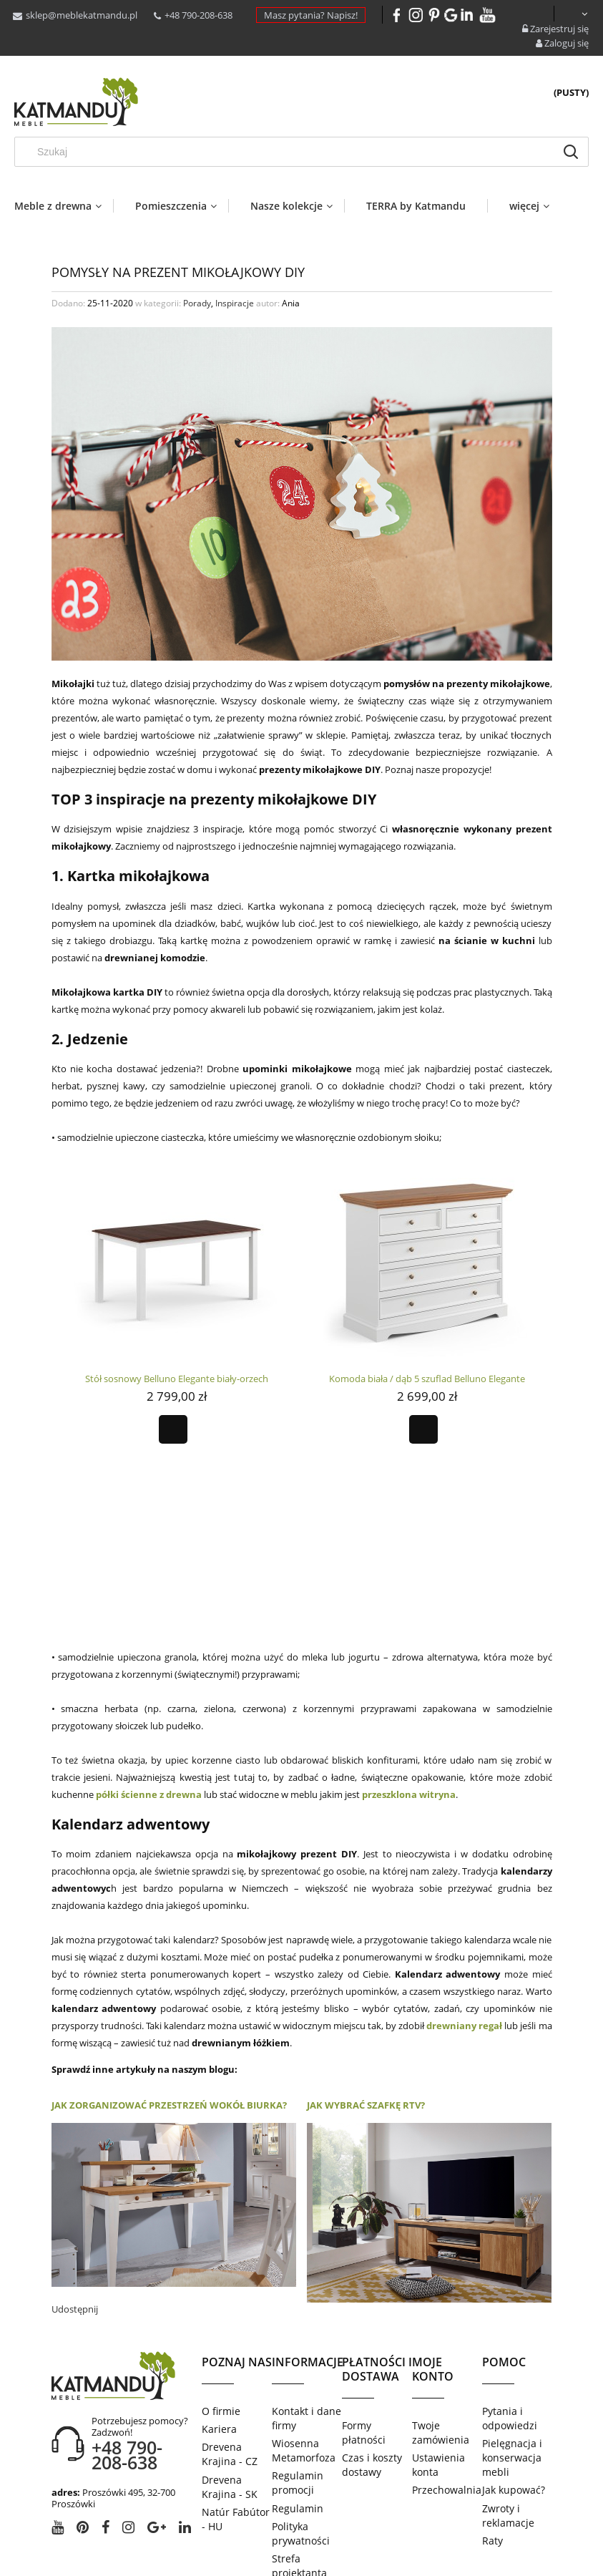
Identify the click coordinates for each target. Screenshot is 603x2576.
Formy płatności (364, 2336)
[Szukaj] (571, 152)
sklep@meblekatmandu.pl (81, 15)
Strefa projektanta (299, 2469)
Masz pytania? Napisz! (311, 15)
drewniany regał (464, 1929)
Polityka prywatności (301, 2437)
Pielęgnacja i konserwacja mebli (512, 2361)
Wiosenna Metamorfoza (303, 2354)
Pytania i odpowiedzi (509, 2322)
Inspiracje (234, 303)
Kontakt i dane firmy (306, 2322)
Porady (197, 303)
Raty (492, 2444)
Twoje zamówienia (440, 2336)
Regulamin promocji (297, 2386)
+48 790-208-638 (198, 15)
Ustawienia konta (438, 2368)
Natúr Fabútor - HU (236, 2422)
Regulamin (297, 2412)
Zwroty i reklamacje (508, 2419)
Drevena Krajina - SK (230, 2390)
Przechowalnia (446, 2393)
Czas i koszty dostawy (372, 2368)
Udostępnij (75, 2212)
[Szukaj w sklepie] (289, 151)
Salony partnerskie (299, 2501)
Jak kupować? (513, 2393)
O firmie (221, 2314)
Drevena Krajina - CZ (230, 2357)
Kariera (219, 2332)
